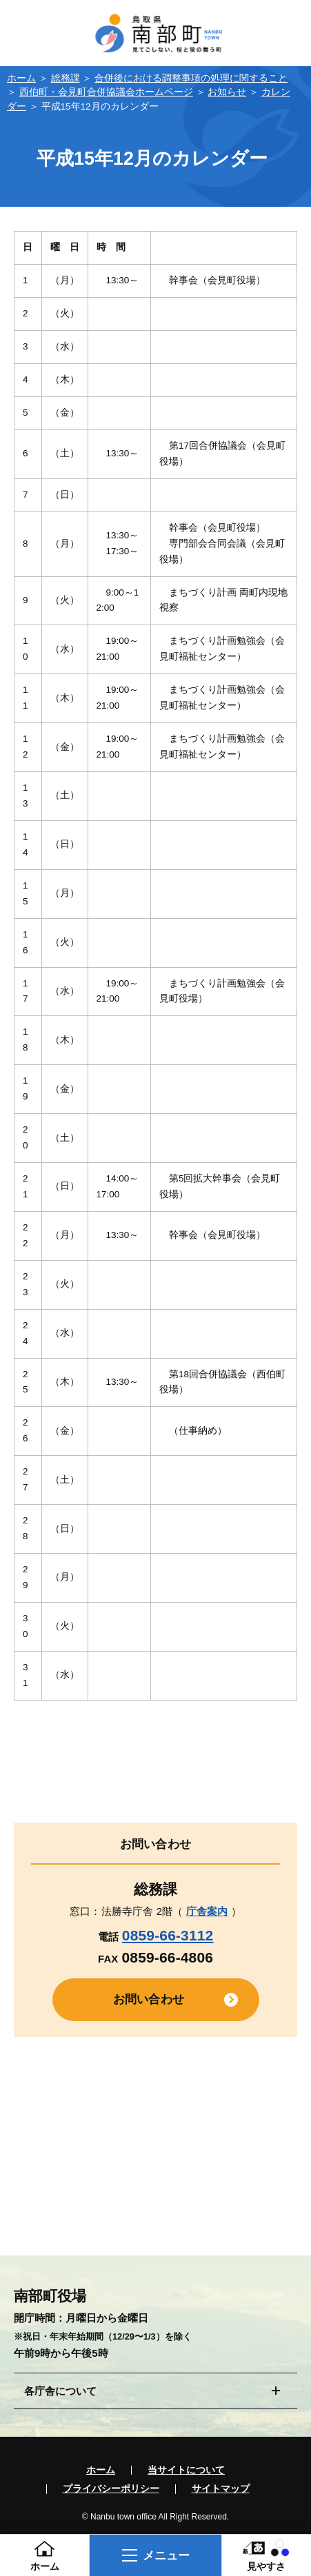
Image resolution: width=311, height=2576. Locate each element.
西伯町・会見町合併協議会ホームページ (106, 92)
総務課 (65, 78)
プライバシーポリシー (111, 2489)
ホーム (21, 78)
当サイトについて (186, 2470)
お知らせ (227, 92)
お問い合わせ (148, 1999)
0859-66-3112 (168, 1935)
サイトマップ (221, 2489)
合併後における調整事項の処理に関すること (191, 78)
